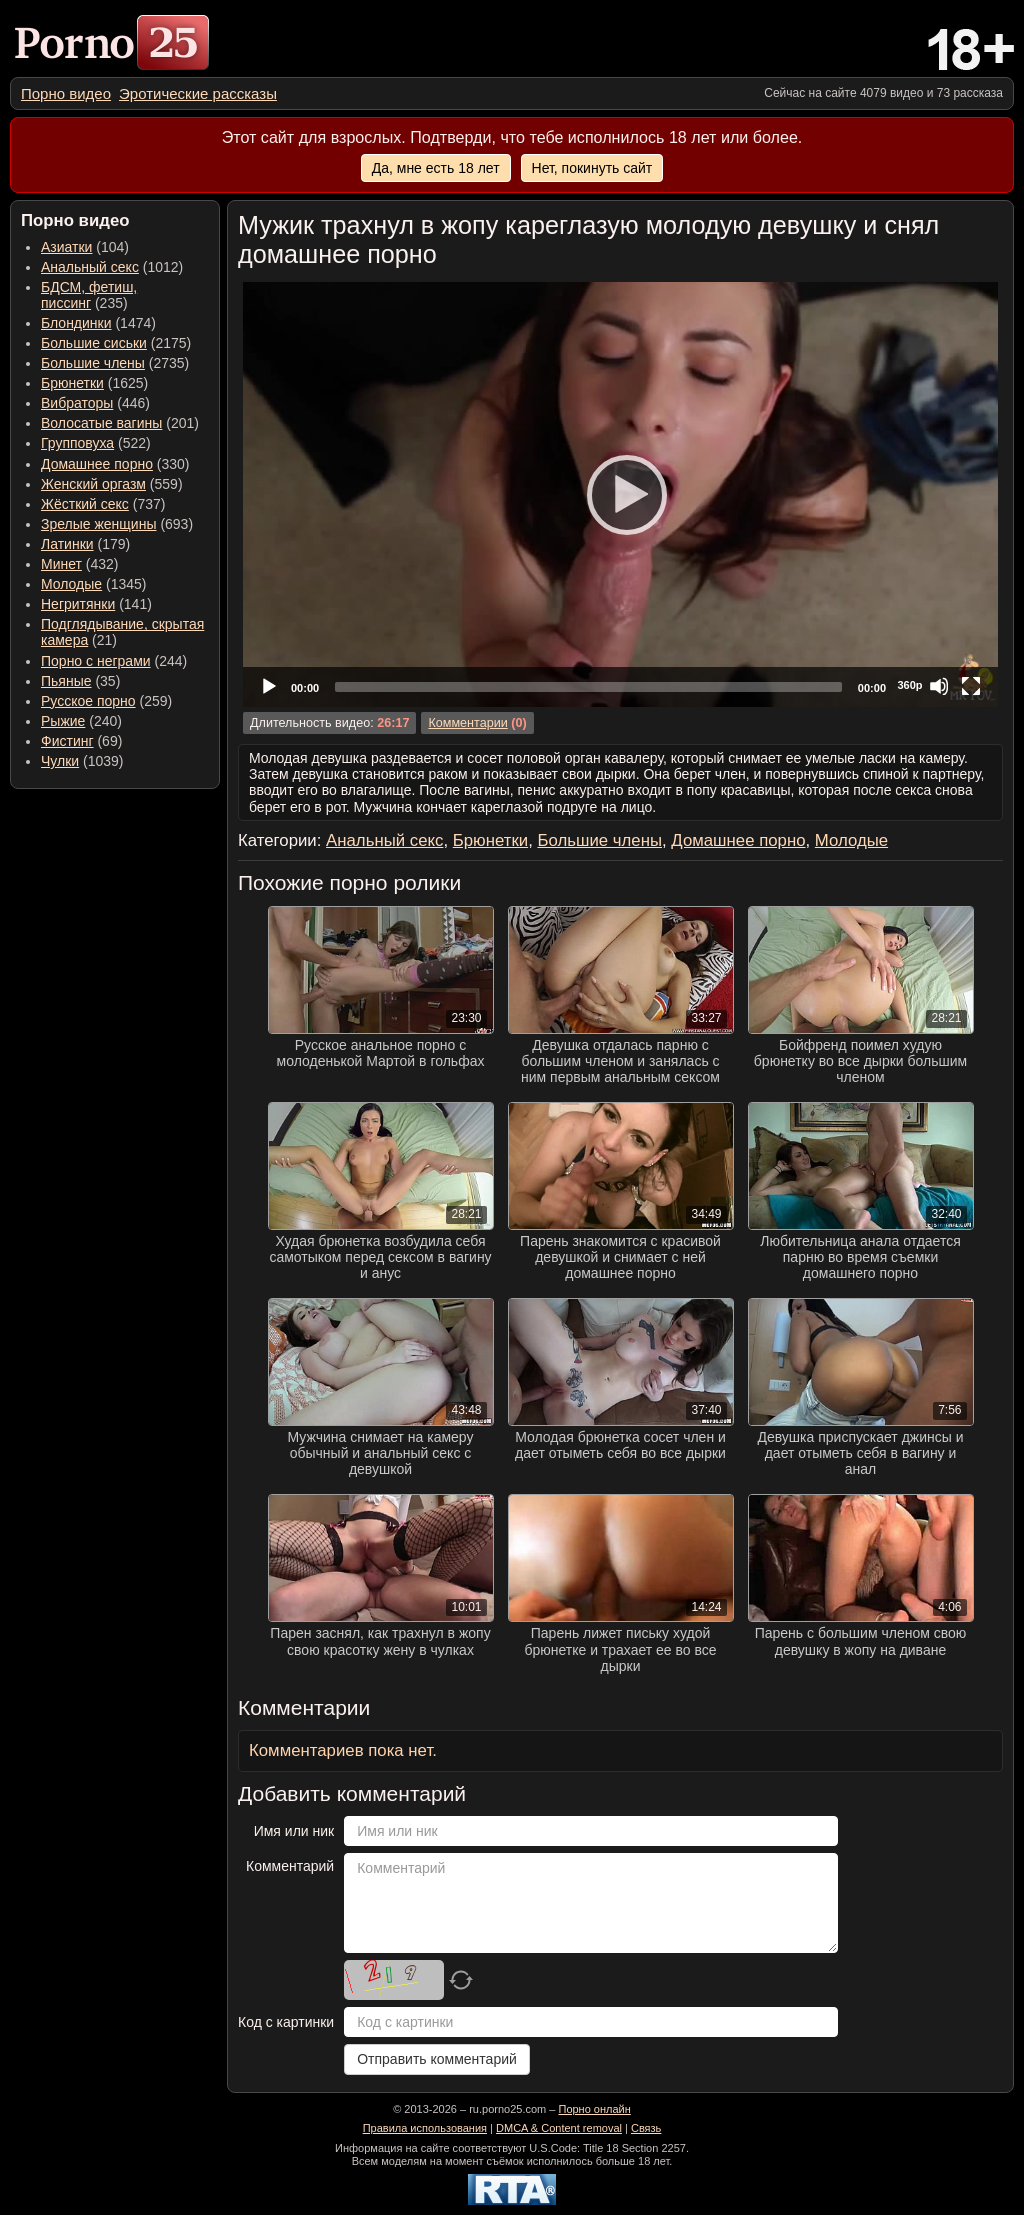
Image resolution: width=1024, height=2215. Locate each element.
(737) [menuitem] (103, 504)
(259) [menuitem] (106, 701)
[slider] (588, 687)
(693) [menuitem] (117, 524)
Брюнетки (72, 383)
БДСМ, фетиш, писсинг (89, 295)
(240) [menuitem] (81, 721)
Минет (61, 564)
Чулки (60, 761)
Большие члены (93, 363)
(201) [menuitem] (120, 423)
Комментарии (467, 723)
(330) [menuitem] (115, 464)
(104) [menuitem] (85, 247)
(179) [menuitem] (85, 544)
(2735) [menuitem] (115, 363)
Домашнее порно (97, 464)
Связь (646, 2128)
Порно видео (66, 93)
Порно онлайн (594, 2109)
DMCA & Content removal (559, 2128)
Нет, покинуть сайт (592, 168)
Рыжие (63, 721)
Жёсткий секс (85, 504)
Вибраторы (77, 403)
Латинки (67, 544)
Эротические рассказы (198, 93)
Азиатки (66, 247)
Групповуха (77, 443)
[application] (620, 494)
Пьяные (66, 681)
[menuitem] (66, 93)
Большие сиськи (94, 343)
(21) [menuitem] (122, 632)
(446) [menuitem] (95, 403)
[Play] (621, 494)
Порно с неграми (96, 661)
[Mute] (939, 686)
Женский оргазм (93, 484)
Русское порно (88, 701)
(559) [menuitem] (112, 484)
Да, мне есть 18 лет (436, 168)
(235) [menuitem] (89, 295)
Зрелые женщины (99, 524)
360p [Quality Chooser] (909, 685)
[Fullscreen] (971, 686)
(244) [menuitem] (114, 661)
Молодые (71, 584)
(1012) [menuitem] (112, 267)
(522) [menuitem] (96, 443)
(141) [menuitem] (96, 604)
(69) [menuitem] (81, 741)
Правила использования (425, 2128)
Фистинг (67, 741)
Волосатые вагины (101, 423)
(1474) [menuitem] (98, 323)
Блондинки (76, 323)
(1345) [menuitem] (93, 584)
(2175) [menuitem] (116, 343)
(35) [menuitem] (80, 681)
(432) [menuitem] (80, 564)
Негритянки (78, 604)
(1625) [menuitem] (94, 383)
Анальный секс (90, 267)
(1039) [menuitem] (82, 761)
